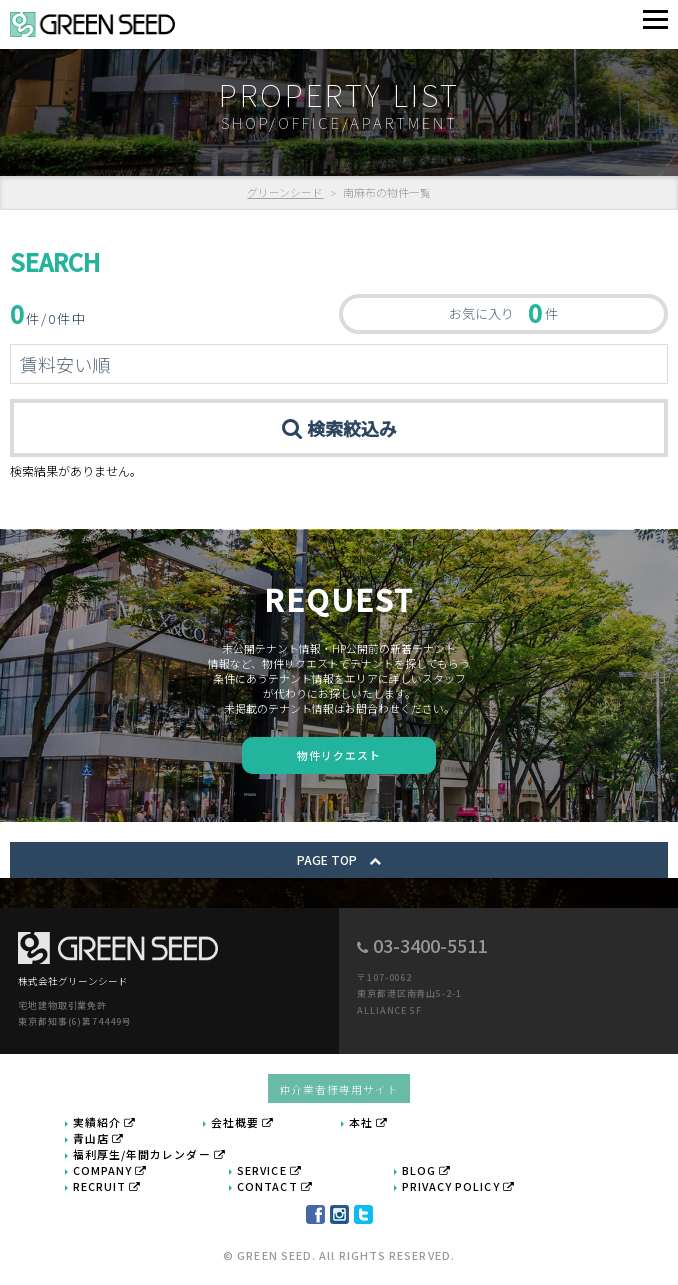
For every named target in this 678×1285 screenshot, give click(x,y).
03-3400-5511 (430, 945)
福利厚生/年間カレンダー (149, 1154)
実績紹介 (105, 1122)
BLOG (427, 1170)
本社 (368, 1122)
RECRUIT (107, 1186)
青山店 (98, 1138)
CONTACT (275, 1186)
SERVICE (269, 1170)
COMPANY (110, 1170)
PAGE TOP (339, 859)
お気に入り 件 (504, 312)
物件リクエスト (339, 755)
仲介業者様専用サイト (339, 1089)
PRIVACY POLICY (458, 1186)
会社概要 (243, 1122)
